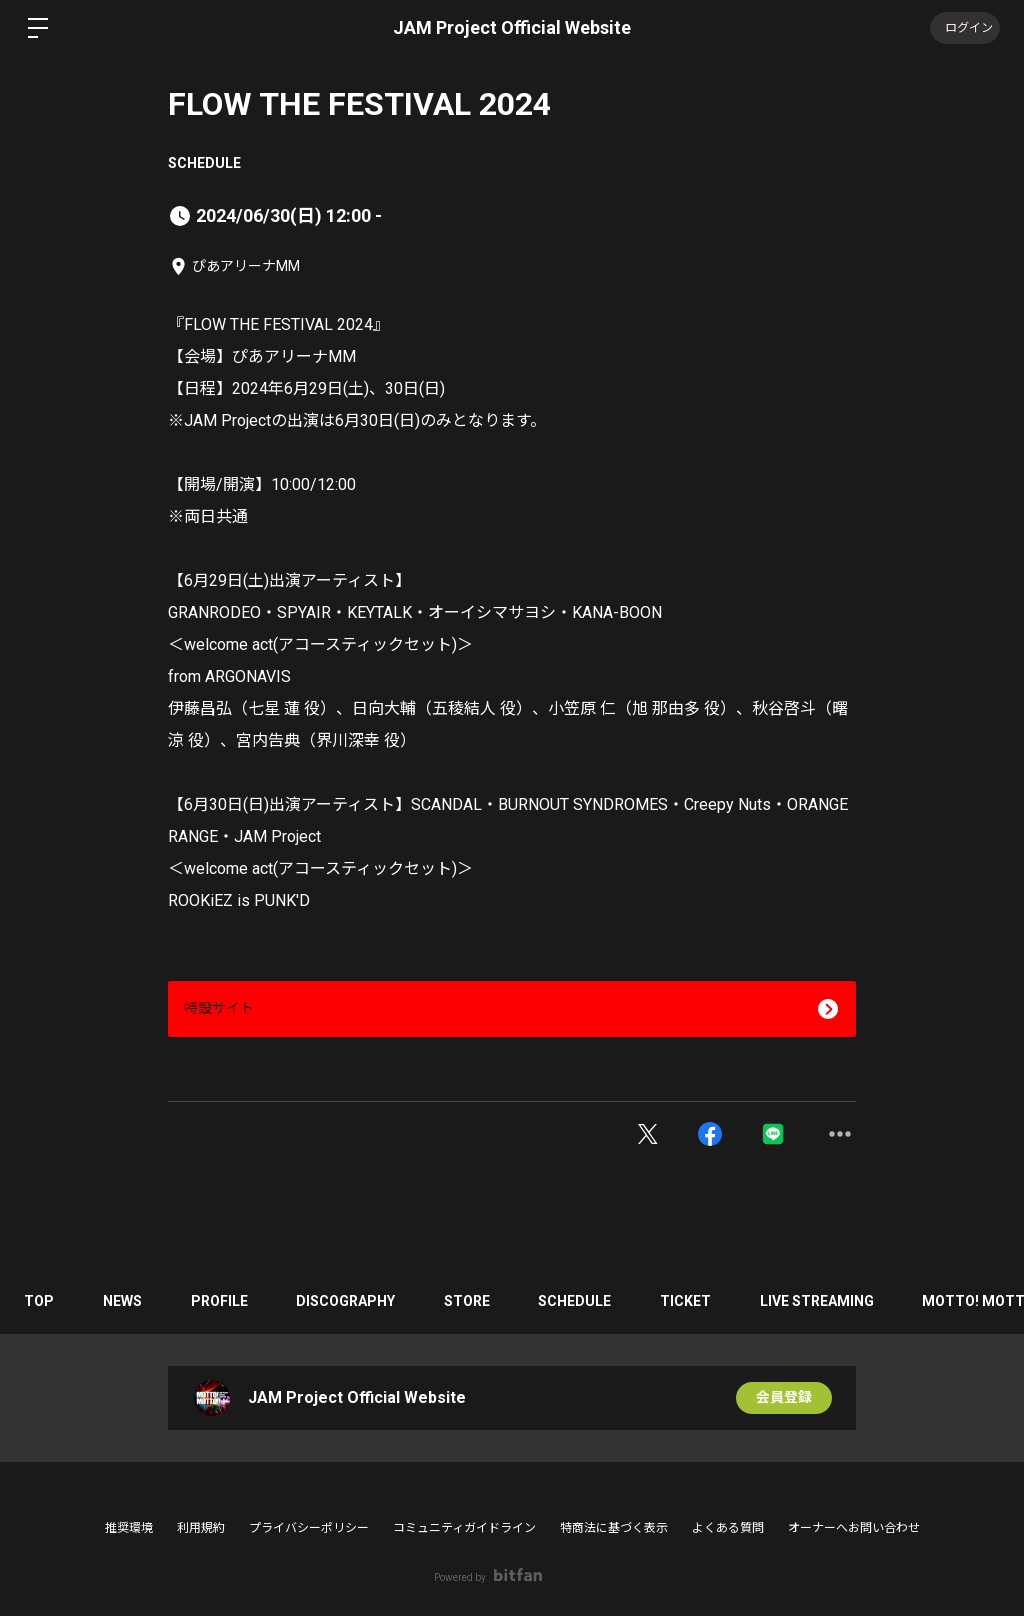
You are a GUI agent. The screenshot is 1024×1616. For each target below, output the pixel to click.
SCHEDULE (204, 163)
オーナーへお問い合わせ (854, 1528)
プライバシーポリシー (309, 1528)
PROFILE (222, 1301)
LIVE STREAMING (827, 1301)
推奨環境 (129, 1528)
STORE (473, 1301)
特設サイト (219, 1008)
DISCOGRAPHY (350, 1301)
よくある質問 (728, 1528)
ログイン (964, 28)
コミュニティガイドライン (464, 1528)
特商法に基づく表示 (614, 1528)
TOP (40, 1301)
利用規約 (201, 1528)
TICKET (694, 1301)
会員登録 (784, 1398)
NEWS (124, 1301)
